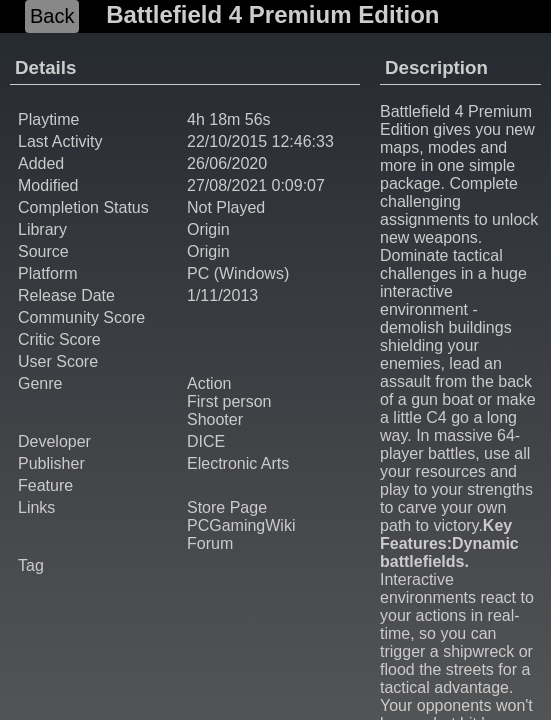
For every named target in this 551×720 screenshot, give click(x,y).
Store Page (227, 507)
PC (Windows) (238, 273)
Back (52, 16)
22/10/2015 (227, 141)
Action (209, 383)
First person (229, 401)
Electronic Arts (238, 463)
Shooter (215, 419)
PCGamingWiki (241, 525)
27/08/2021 (227, 185)
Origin (208, 229)
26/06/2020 (227, 163)
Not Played (226, 207)
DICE (206, 441)
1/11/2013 (222, 295)
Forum (210, 543)
